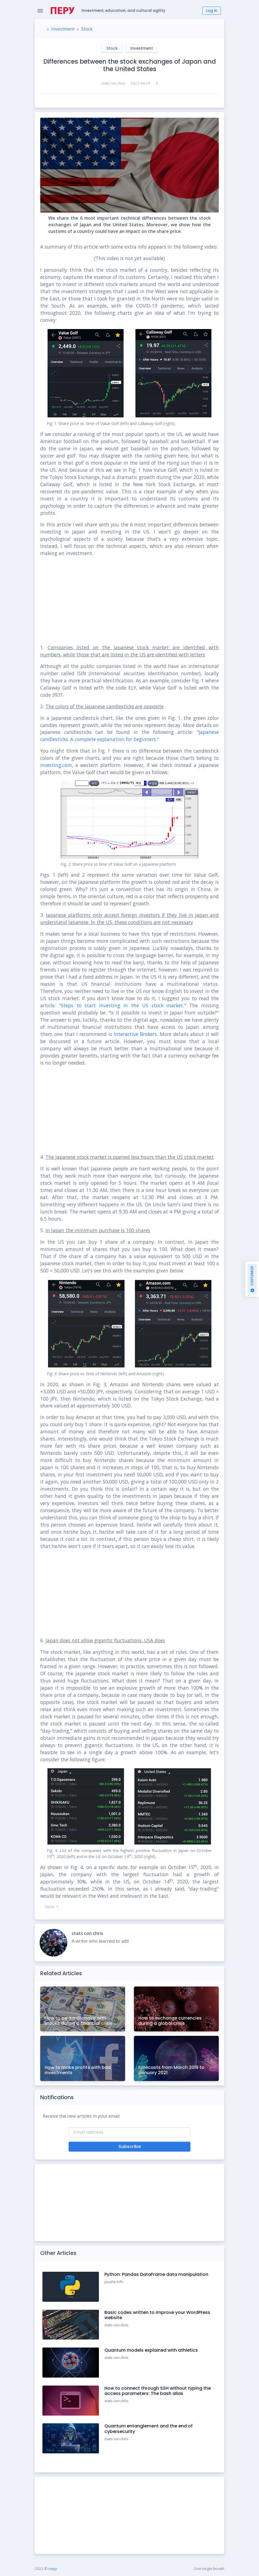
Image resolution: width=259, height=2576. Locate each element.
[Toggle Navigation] (40, 10)
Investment (63, 29)
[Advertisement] (129, 601)
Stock (87, 29)
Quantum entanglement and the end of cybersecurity (148, 2428)
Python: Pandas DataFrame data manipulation (156, 2274)
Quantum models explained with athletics (151, 2350)
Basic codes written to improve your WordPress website (157, 2315)
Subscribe (129, 2146)
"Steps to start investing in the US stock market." (122, 1005)
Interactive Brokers (135, 1034)
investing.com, (56, 765)
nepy (52, 2568)
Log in (211, 10)
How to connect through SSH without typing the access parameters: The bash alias (157, 2391)
